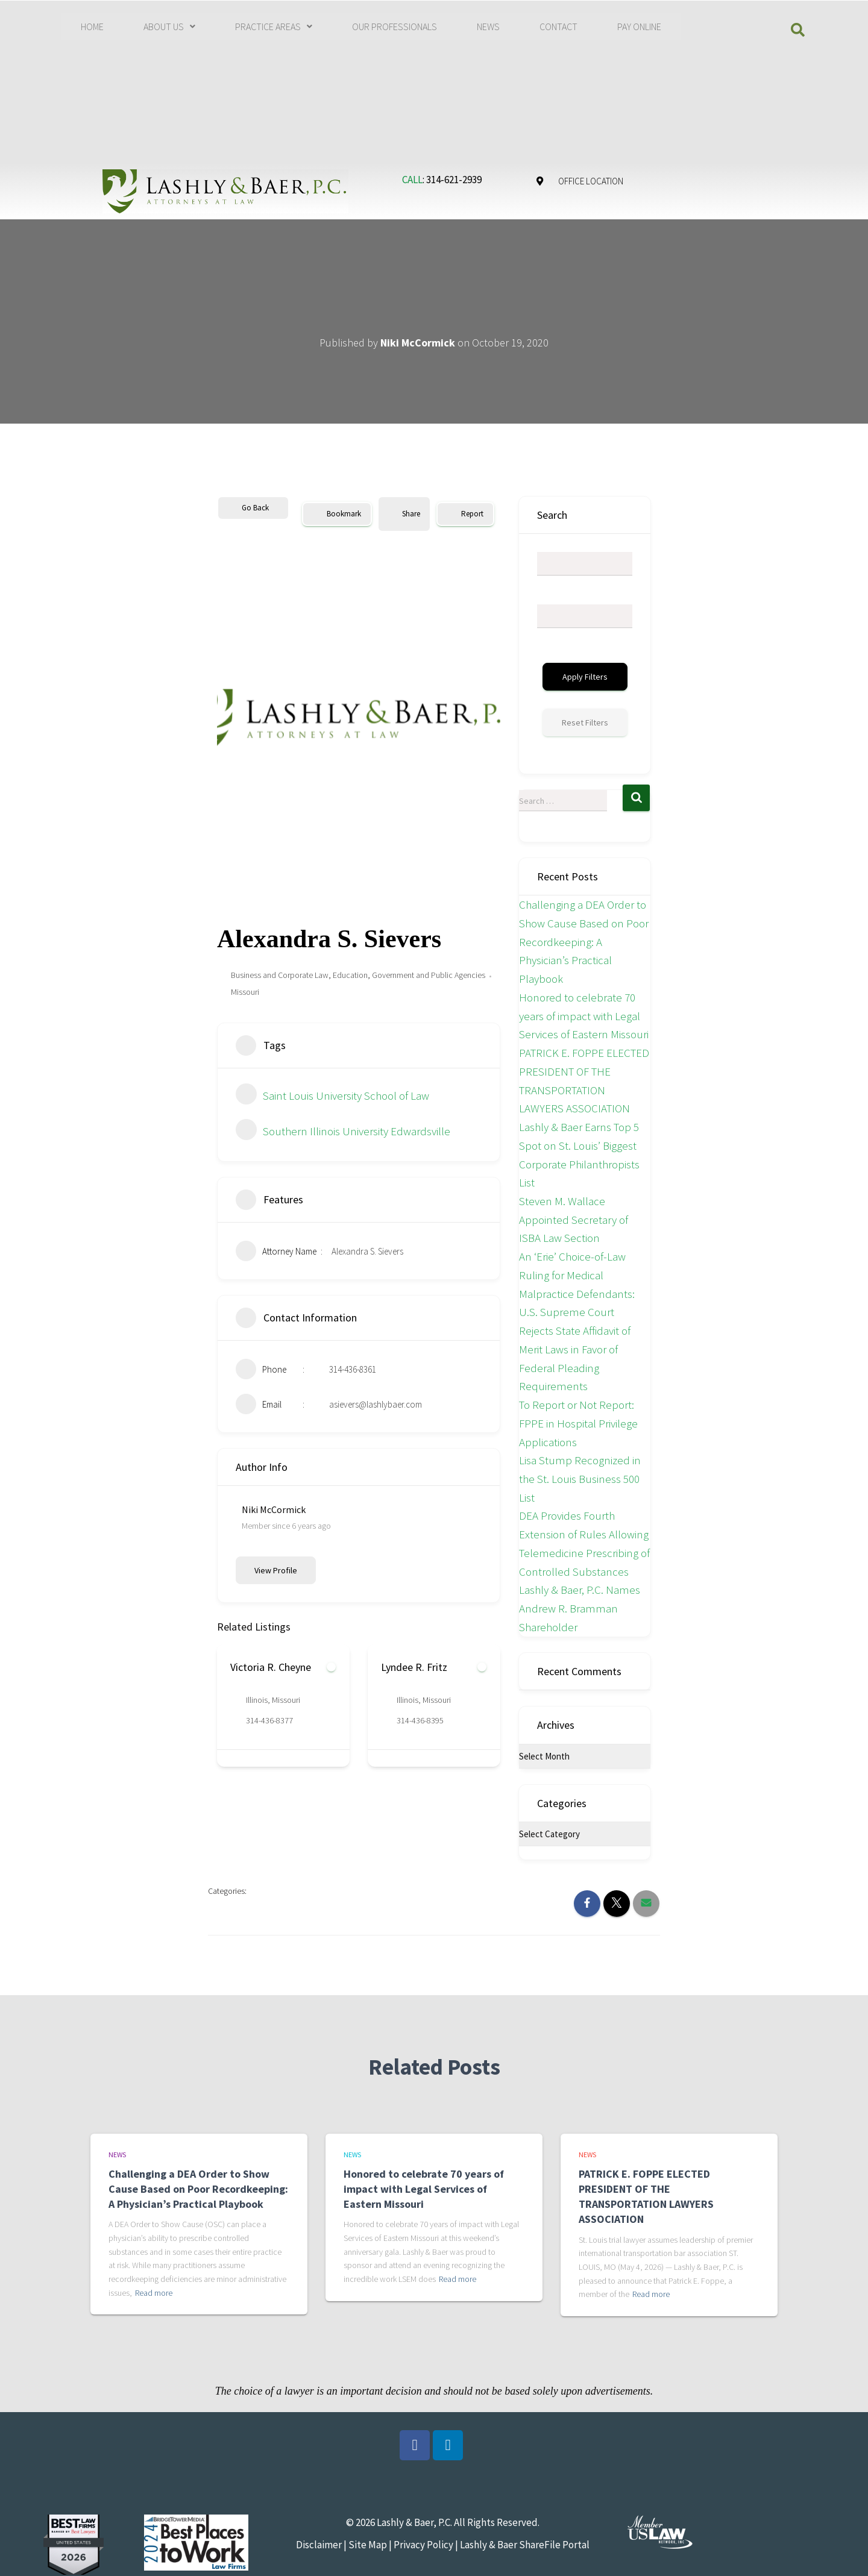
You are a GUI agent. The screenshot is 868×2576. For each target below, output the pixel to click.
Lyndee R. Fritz (414, 1667)
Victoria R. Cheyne (270, 1667)
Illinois (257, 1699)
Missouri (245, 991)
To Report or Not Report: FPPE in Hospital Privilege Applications (578, 1423)
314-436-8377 (269, 1720)
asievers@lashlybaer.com (375, 1404)
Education (350, 975)
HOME (92, 26)
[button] (169, 26)
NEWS (488, 26)
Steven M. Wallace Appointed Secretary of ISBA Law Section (573, 1219)
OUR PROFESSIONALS (394, 26)
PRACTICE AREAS (273, 26)
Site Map (367, 2544)
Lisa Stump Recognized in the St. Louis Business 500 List (580, 1478)
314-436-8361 (352, 1369)
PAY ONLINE (639, 26)
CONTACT (558, 26)
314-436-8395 (420, 1720)
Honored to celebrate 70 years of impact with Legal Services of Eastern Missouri (584, 1015)
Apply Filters (585, 676)
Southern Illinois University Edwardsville (343, 1131)
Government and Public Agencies (428, 975)
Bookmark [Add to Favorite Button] (337, 514)
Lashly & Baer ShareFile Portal (525, 2544)
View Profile (275, 1570)
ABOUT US (169, 26)
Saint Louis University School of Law (332, 1095)
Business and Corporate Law (280, 975)
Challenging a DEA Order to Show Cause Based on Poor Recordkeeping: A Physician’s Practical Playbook (584, 941)
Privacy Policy (423, 2544)
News (117, 2154)
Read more (153, 2292)
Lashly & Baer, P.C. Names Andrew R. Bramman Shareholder (579, 1608)
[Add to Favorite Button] (331, 1667)
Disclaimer (319, 2544)
